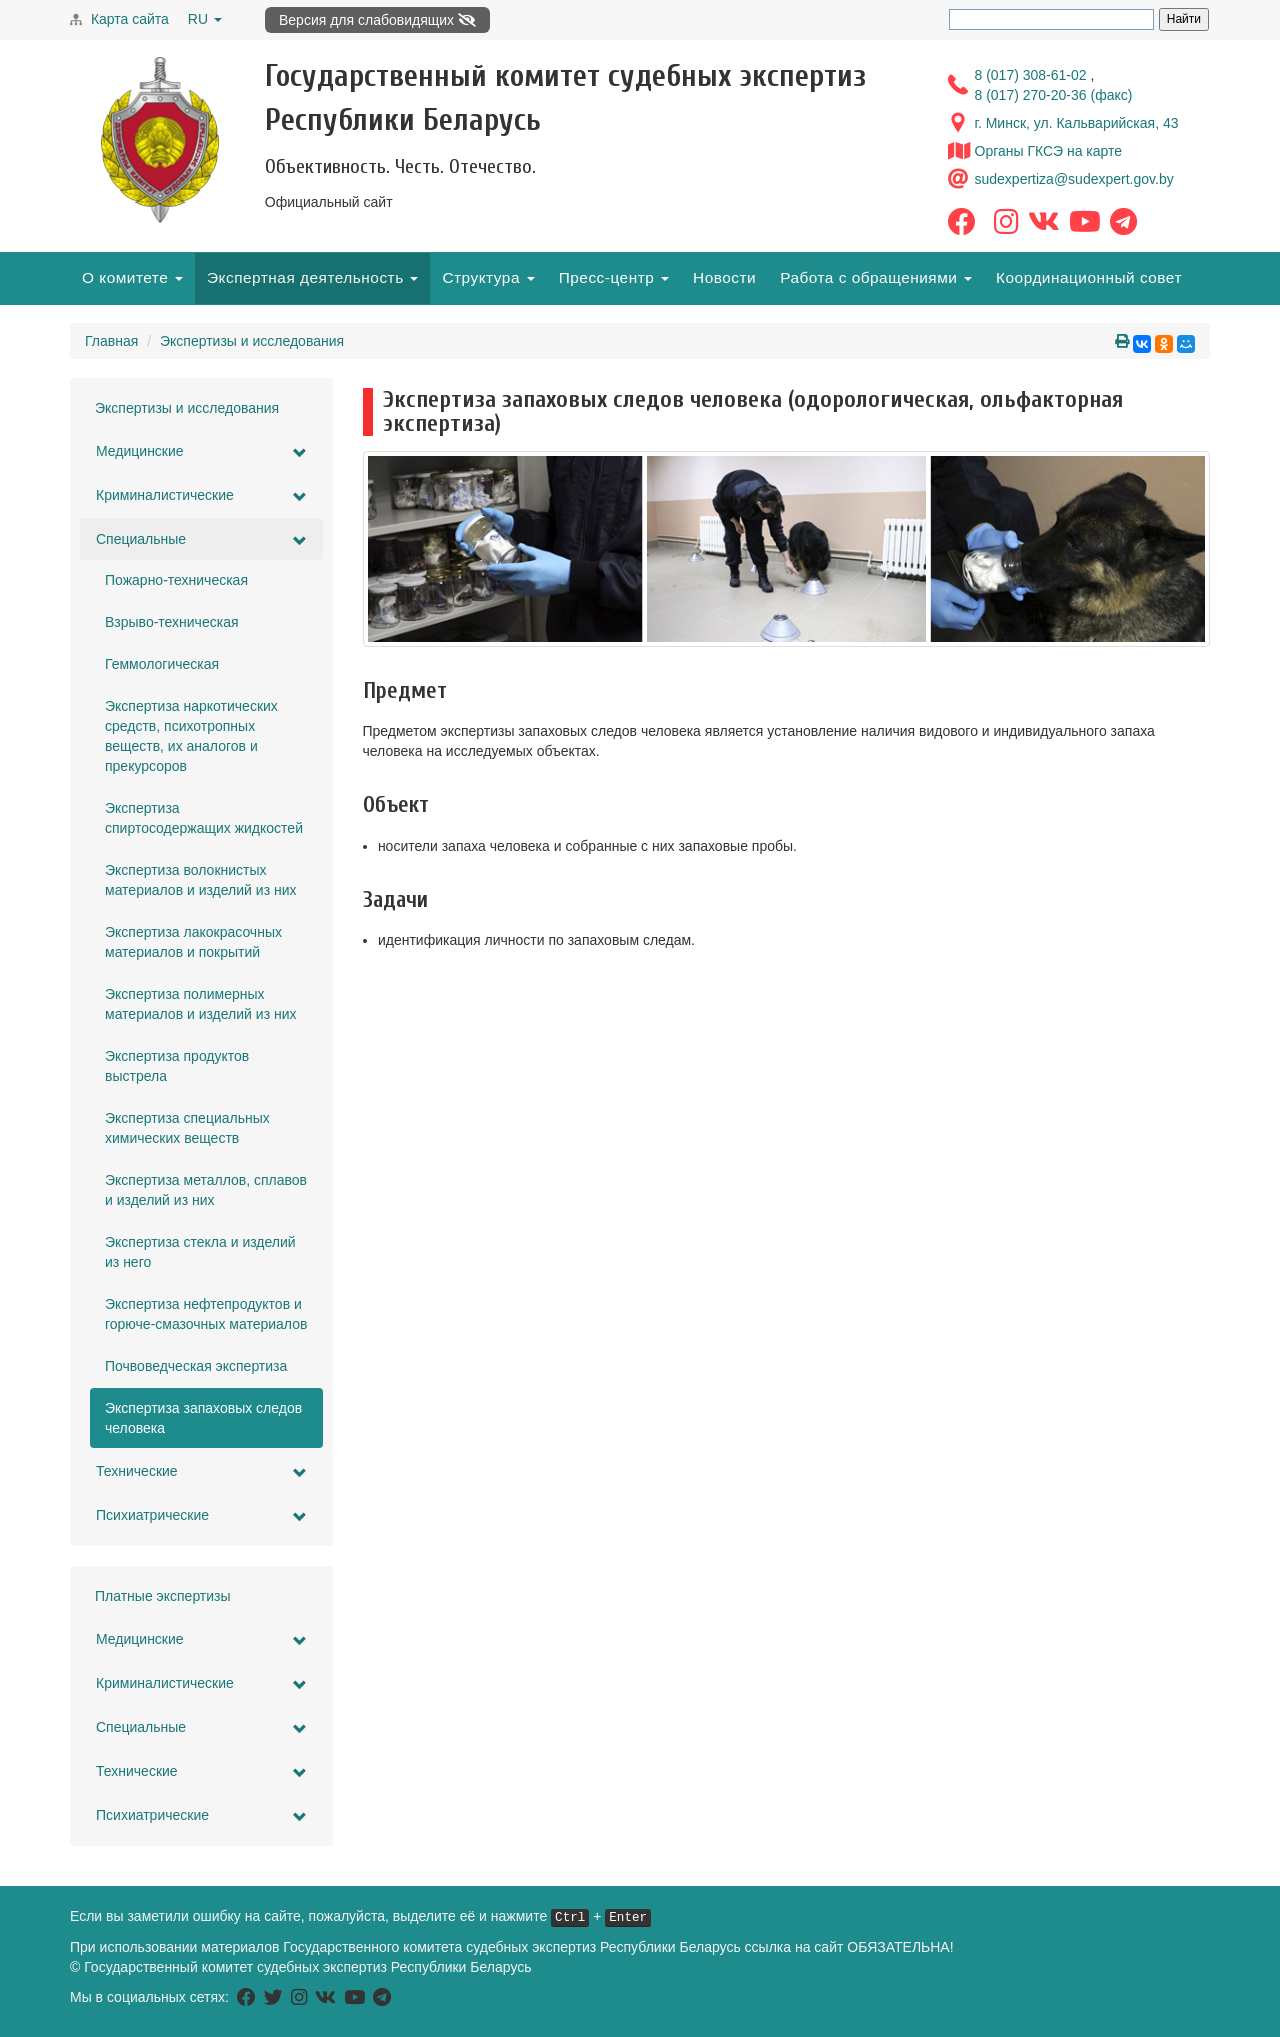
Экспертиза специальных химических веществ (187, 1128)
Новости (724, 277)
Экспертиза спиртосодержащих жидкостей (204, 818)
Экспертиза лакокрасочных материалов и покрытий (193, 942)
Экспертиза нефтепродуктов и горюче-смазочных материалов (206, 1314)
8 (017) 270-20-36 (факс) (1054, 95)
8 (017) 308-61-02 (1033, 75)
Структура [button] (488, 277)
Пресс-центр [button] (614, 277)
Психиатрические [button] (201, 1515)
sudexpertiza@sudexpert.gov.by (1074, 179)
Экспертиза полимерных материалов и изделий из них (201, 1004)
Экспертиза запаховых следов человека (203, 1418)
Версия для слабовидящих (377, 20)
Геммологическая (162, 664)
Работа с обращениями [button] (876, 277)
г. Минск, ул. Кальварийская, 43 (1077, 123)
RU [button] (205, 19)
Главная (111, 341)
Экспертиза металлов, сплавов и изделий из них (206, 1190)
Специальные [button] (201, 539)
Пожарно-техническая (176, 580)
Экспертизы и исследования (252, 341)
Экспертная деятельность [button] (312, 277)
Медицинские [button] (201, 451)
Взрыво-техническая (172, 622)
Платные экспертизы (163, 1596)
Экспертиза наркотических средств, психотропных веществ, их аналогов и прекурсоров (191, 736)
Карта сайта (130, 19)
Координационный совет (1089, 277)
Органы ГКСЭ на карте (1049, 151)
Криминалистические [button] (201, 495)
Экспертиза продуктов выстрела (177, 1066)
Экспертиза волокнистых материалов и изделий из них (201, 880)
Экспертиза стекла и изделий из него (200, 1252)
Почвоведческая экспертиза (196, 1366)
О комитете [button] (132, 277)
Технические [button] (201, 1471)
